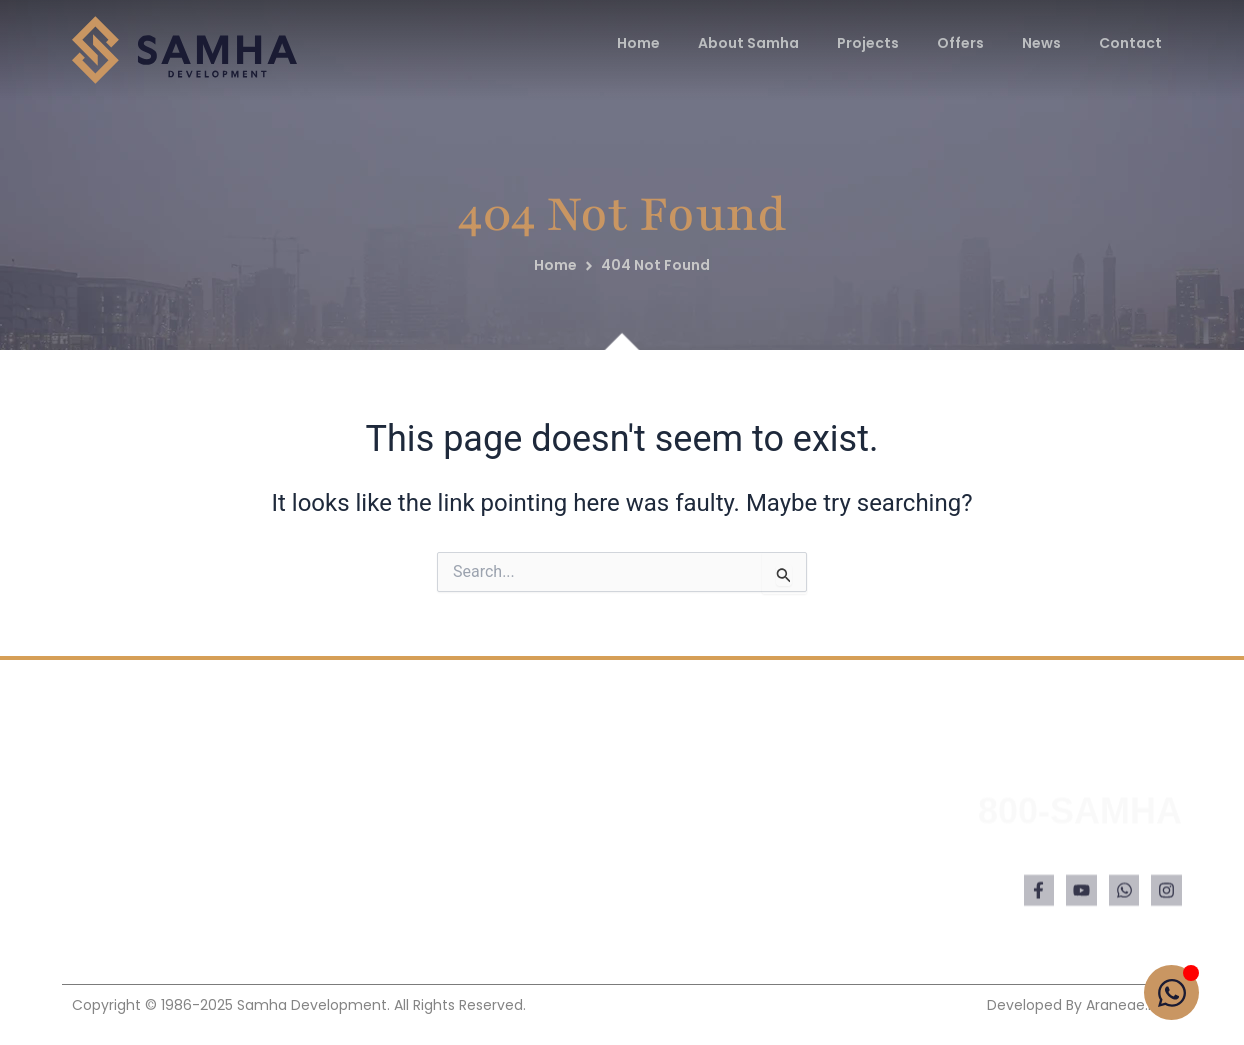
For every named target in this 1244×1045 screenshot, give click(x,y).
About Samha (748, 43)
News (1041, 43)
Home (638, 43)
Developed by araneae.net (1079, 1005)
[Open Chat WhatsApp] (1171, 992)
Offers (960, 43)
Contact (1130, 43)
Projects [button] (868, 43)
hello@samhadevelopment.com (1053, 879)
